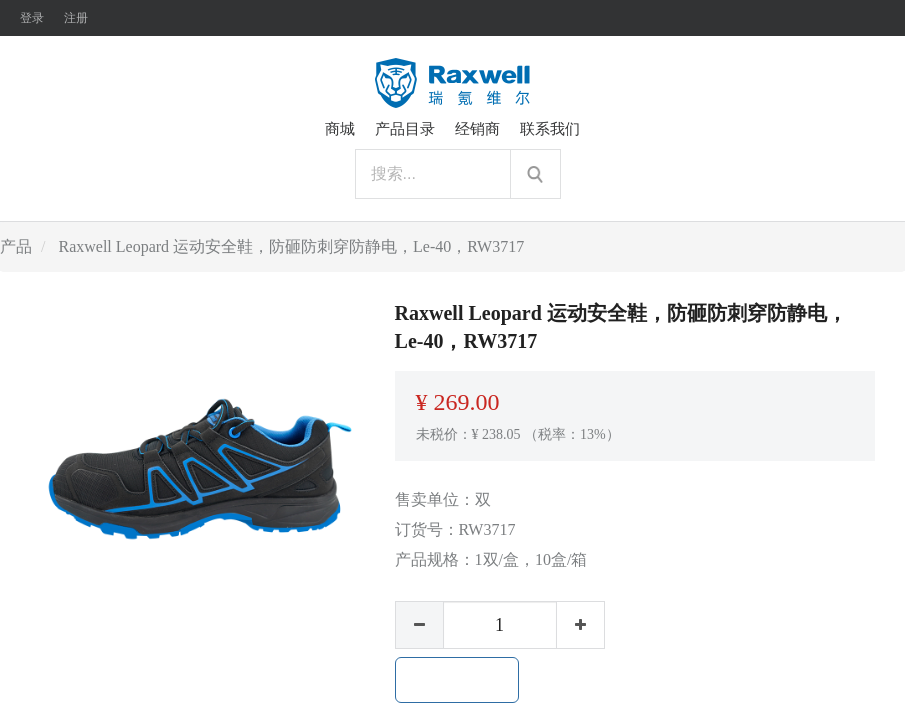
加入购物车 (457, 680)
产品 (16, 246)
